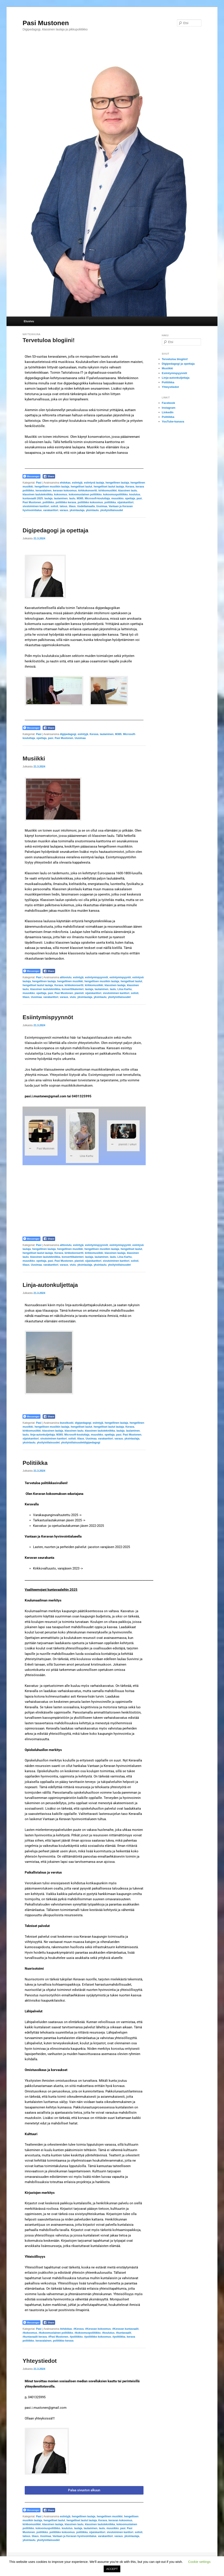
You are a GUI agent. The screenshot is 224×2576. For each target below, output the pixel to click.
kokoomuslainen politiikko (85, 494)
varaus (64, 510)
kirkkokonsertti (87, 490)
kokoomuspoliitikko (115, 494)
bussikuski (67, 1422)
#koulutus (108, 2332)
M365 (80, 498)
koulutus (134, 494)
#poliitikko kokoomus (97, 2336)
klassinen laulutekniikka (37, 494)
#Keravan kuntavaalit (125, 2328)
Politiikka (35, 1463)
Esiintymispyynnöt (48, 1017)
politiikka (110, 502)
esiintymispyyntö (120, 977)
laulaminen (61, 498)
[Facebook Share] (49, 476)
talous (63, 506)
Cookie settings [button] (199, 2562)
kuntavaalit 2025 (33, 498)
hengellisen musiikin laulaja (52, 486)
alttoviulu (66, 977)
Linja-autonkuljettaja (50, 1285)
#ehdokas (66, 2328)
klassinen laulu (127, 490)
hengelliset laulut (81, 486)
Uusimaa (101, 506)
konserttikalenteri (73, 989)
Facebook (168, 403)
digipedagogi (68, 734)
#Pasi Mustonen (58, 2336)
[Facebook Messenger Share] (31, 476)
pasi (139, 498)
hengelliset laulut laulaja (109, 486)
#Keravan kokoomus (98, 2328)
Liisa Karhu (124, 989)
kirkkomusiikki (107, 490)
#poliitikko (76, 2336)
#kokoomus (30, 2332)
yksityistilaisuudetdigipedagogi (80, 1442)
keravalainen (44, 490)
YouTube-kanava (173, 421)
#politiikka (118, 2336)
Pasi (39, 482)
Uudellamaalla (86, 506)
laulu (72, 498)
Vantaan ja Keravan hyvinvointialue (74, 2536)
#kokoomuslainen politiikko (56, 2332)
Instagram (168, 407)
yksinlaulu (92, 510)
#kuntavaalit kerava (35, 2336)
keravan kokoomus (65, 490)
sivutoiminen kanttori (36, 506)
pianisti (79, 993)
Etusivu (29, 321)
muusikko (117, 498)
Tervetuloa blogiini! (49, 340)
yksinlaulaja (77, 510)
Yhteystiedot (40, 2361)
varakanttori (50, 510)
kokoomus (60, 494)
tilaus (72, 506)
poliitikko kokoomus (90, 502)
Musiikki (34, 758)
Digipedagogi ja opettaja (55, 530)
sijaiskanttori (125, 502)
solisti (54, 506)
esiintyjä (77, 482)
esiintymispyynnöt (96, 977)
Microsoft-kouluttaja (97, 498)
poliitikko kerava (66, 502)
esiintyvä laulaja (94, 482)
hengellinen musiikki (70, 981)
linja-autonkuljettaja (42, 1434)
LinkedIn (167, 412)
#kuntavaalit (123, 2332)
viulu (73, 997)
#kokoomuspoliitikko (88, 2332)
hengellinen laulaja (117, 482)
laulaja (48, 498)
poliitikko (48, 502)
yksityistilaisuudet (111, 510)
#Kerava (79, 2328)
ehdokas (65, 482)
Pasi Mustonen (46, 22)
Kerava (129, 486)
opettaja (130, 498)
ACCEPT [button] (112, 2569)
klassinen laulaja (115, 985)
